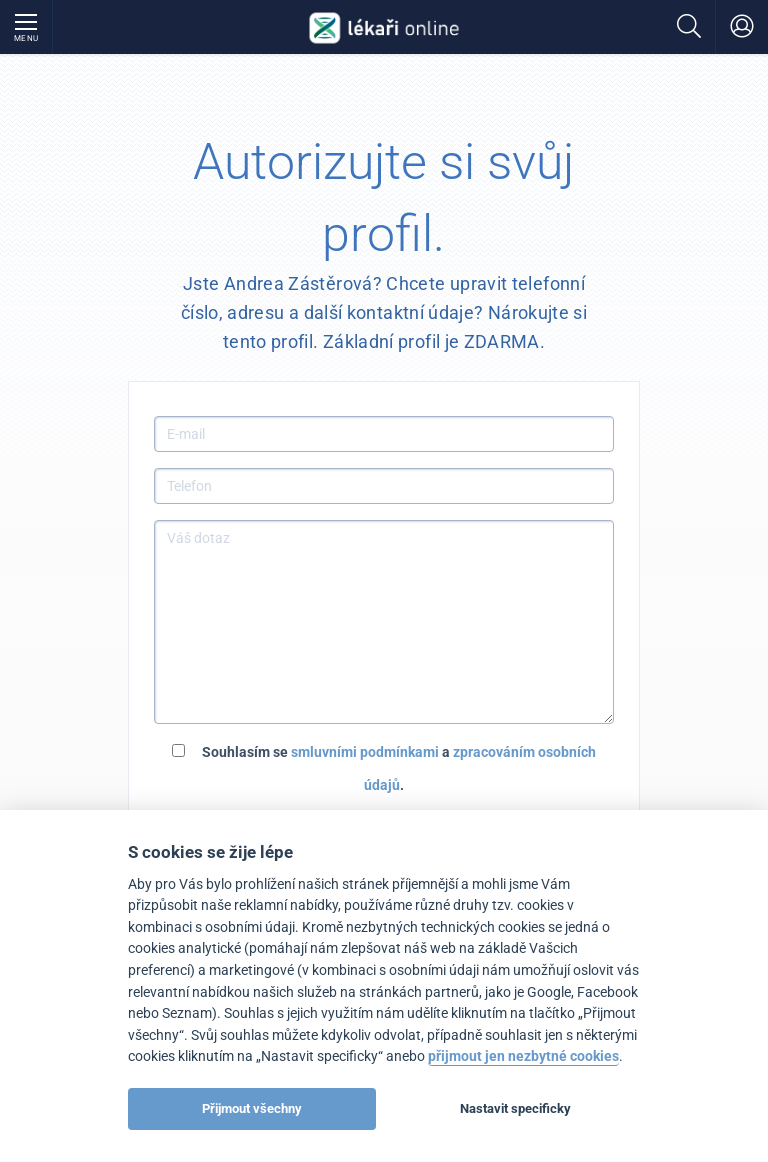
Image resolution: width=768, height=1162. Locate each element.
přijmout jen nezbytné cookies (523, 1056)
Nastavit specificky (515, 1108)
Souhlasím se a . (384, 768)
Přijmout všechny (252, 1108)
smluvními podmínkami (365, 752)
